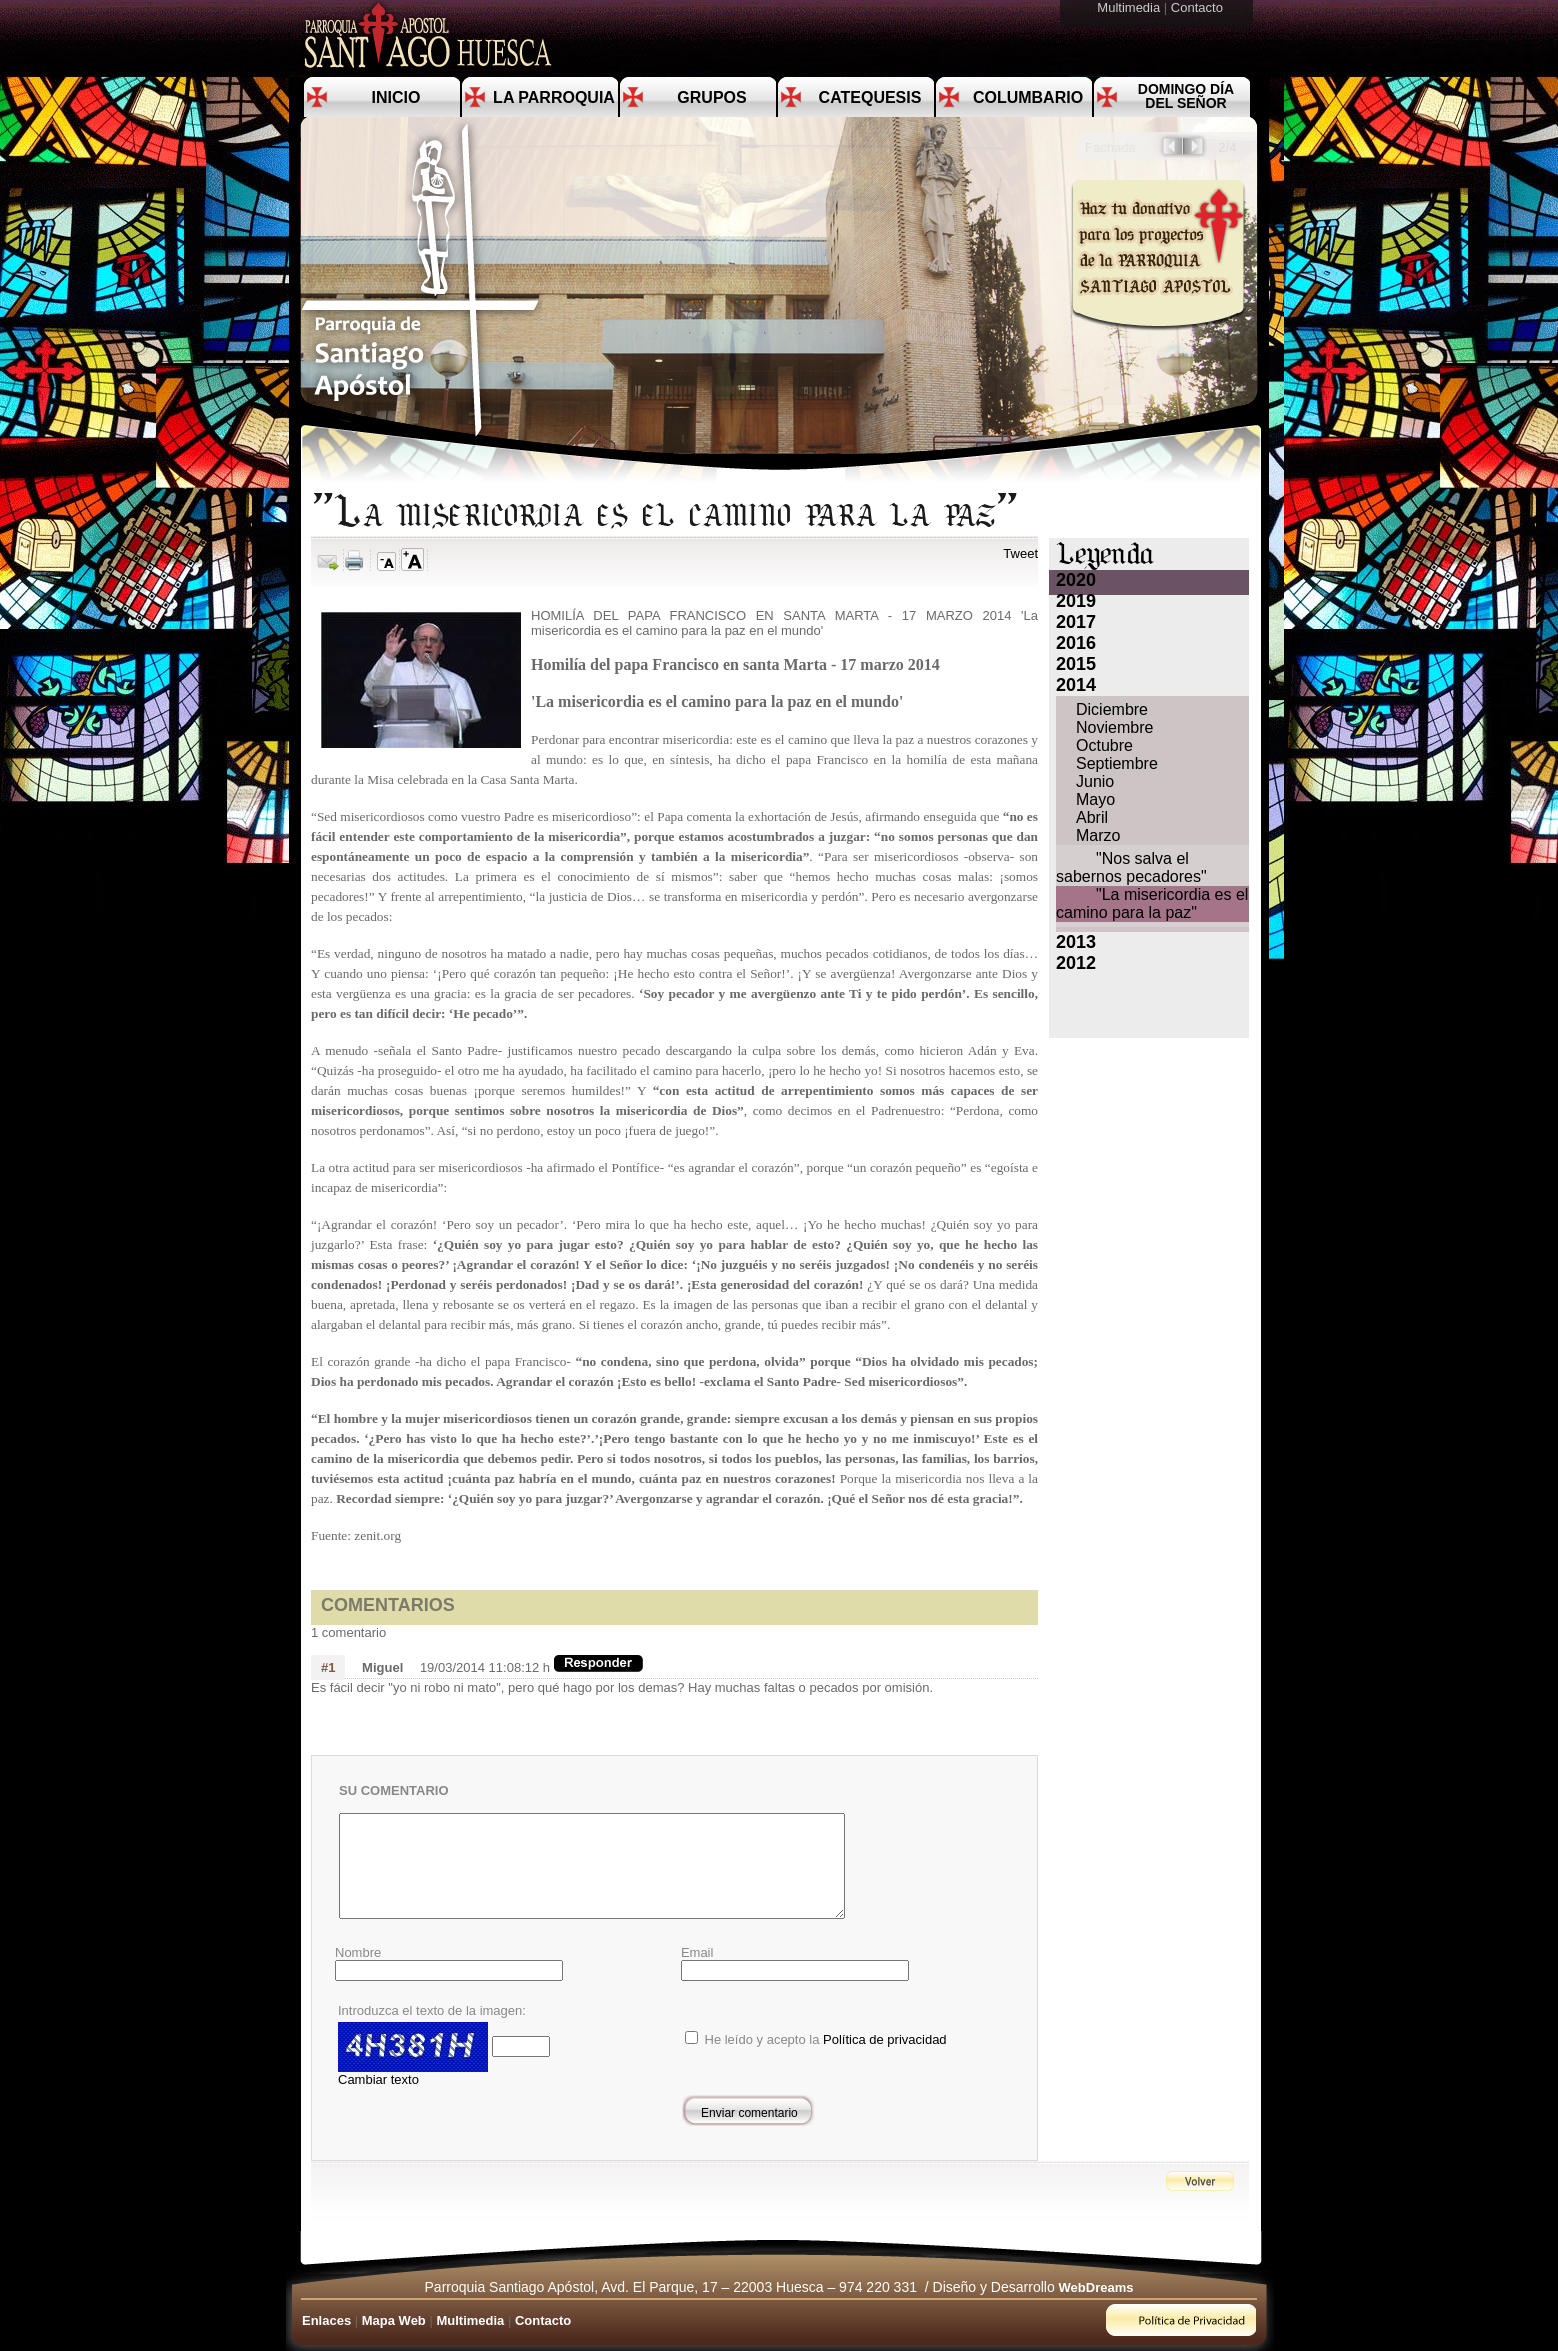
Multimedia (1130, 7)
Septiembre (1117, 763)
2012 (1076, 963)
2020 (1076, 580)
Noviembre (1114, 727)
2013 (1076, 942)
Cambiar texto (378, 2079)
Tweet (1020, 553)
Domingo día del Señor (1186, 96)
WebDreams (1096, 2287)
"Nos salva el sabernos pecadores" (1131, 867)
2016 (1076, 643)
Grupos (711, 97)
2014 (1076, 685)
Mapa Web (394, 2320)
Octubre (1104, 745)
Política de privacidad (885, 2039)
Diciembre (1112, 709)
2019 (1076, 601)
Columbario (1028, 97)
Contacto (1199, 7)
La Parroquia (554, 97)
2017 (1076, 622)
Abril (1092, 817)
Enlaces (326, 2320)
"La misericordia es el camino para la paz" (1152, 903)
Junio (1095, 781)
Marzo (1098, 835)
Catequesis (870, 97)
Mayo (1095, 799)
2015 (1076, 664)
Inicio (396, 97)
